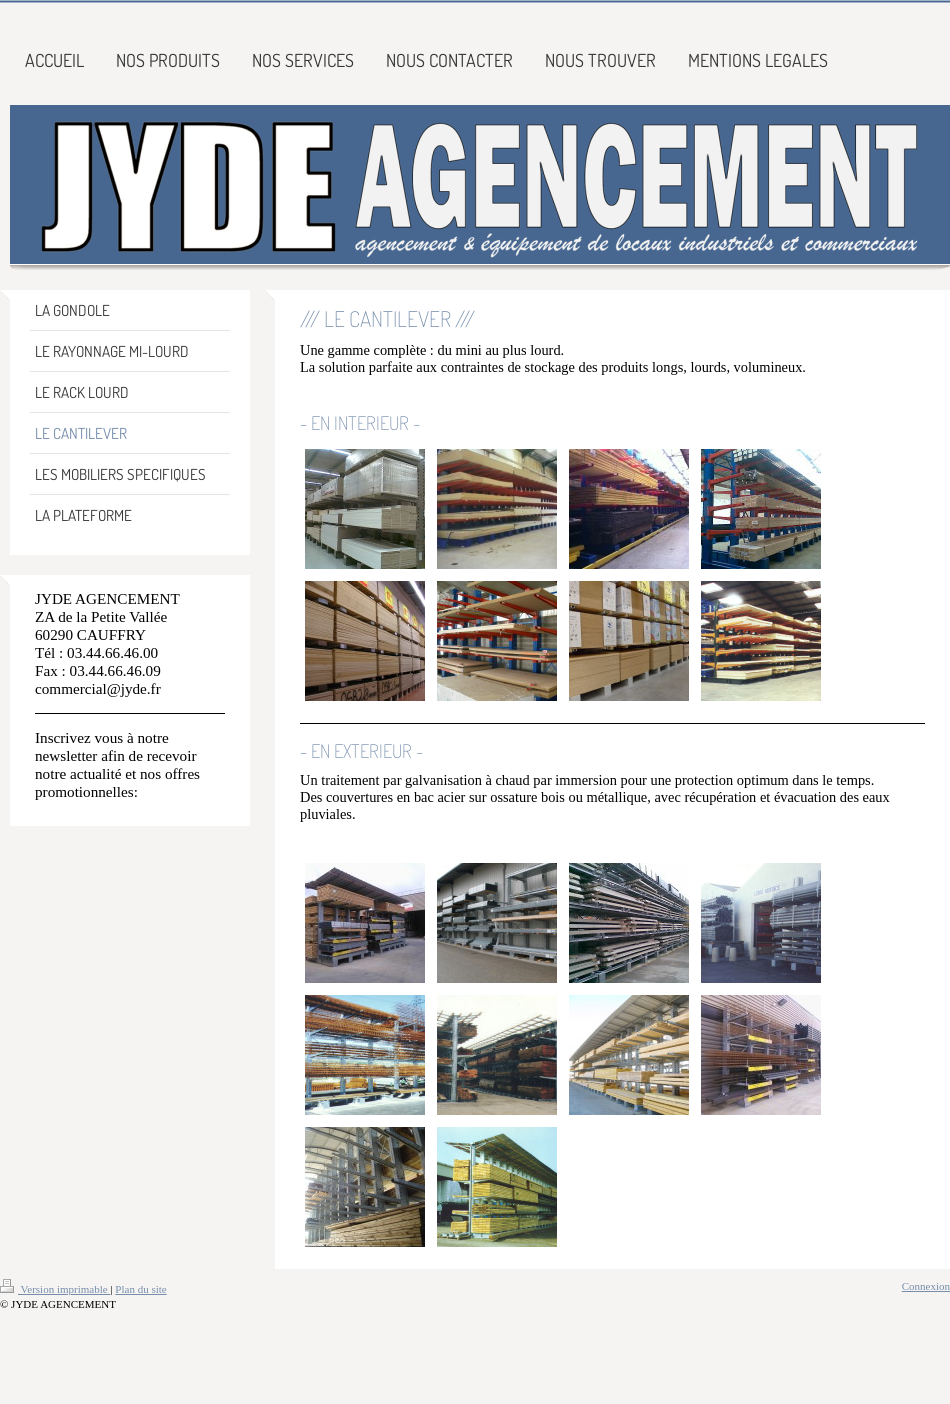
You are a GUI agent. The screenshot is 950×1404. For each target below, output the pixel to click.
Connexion (926, 1286)
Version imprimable (55, 1289)
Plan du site (140, 1289)
